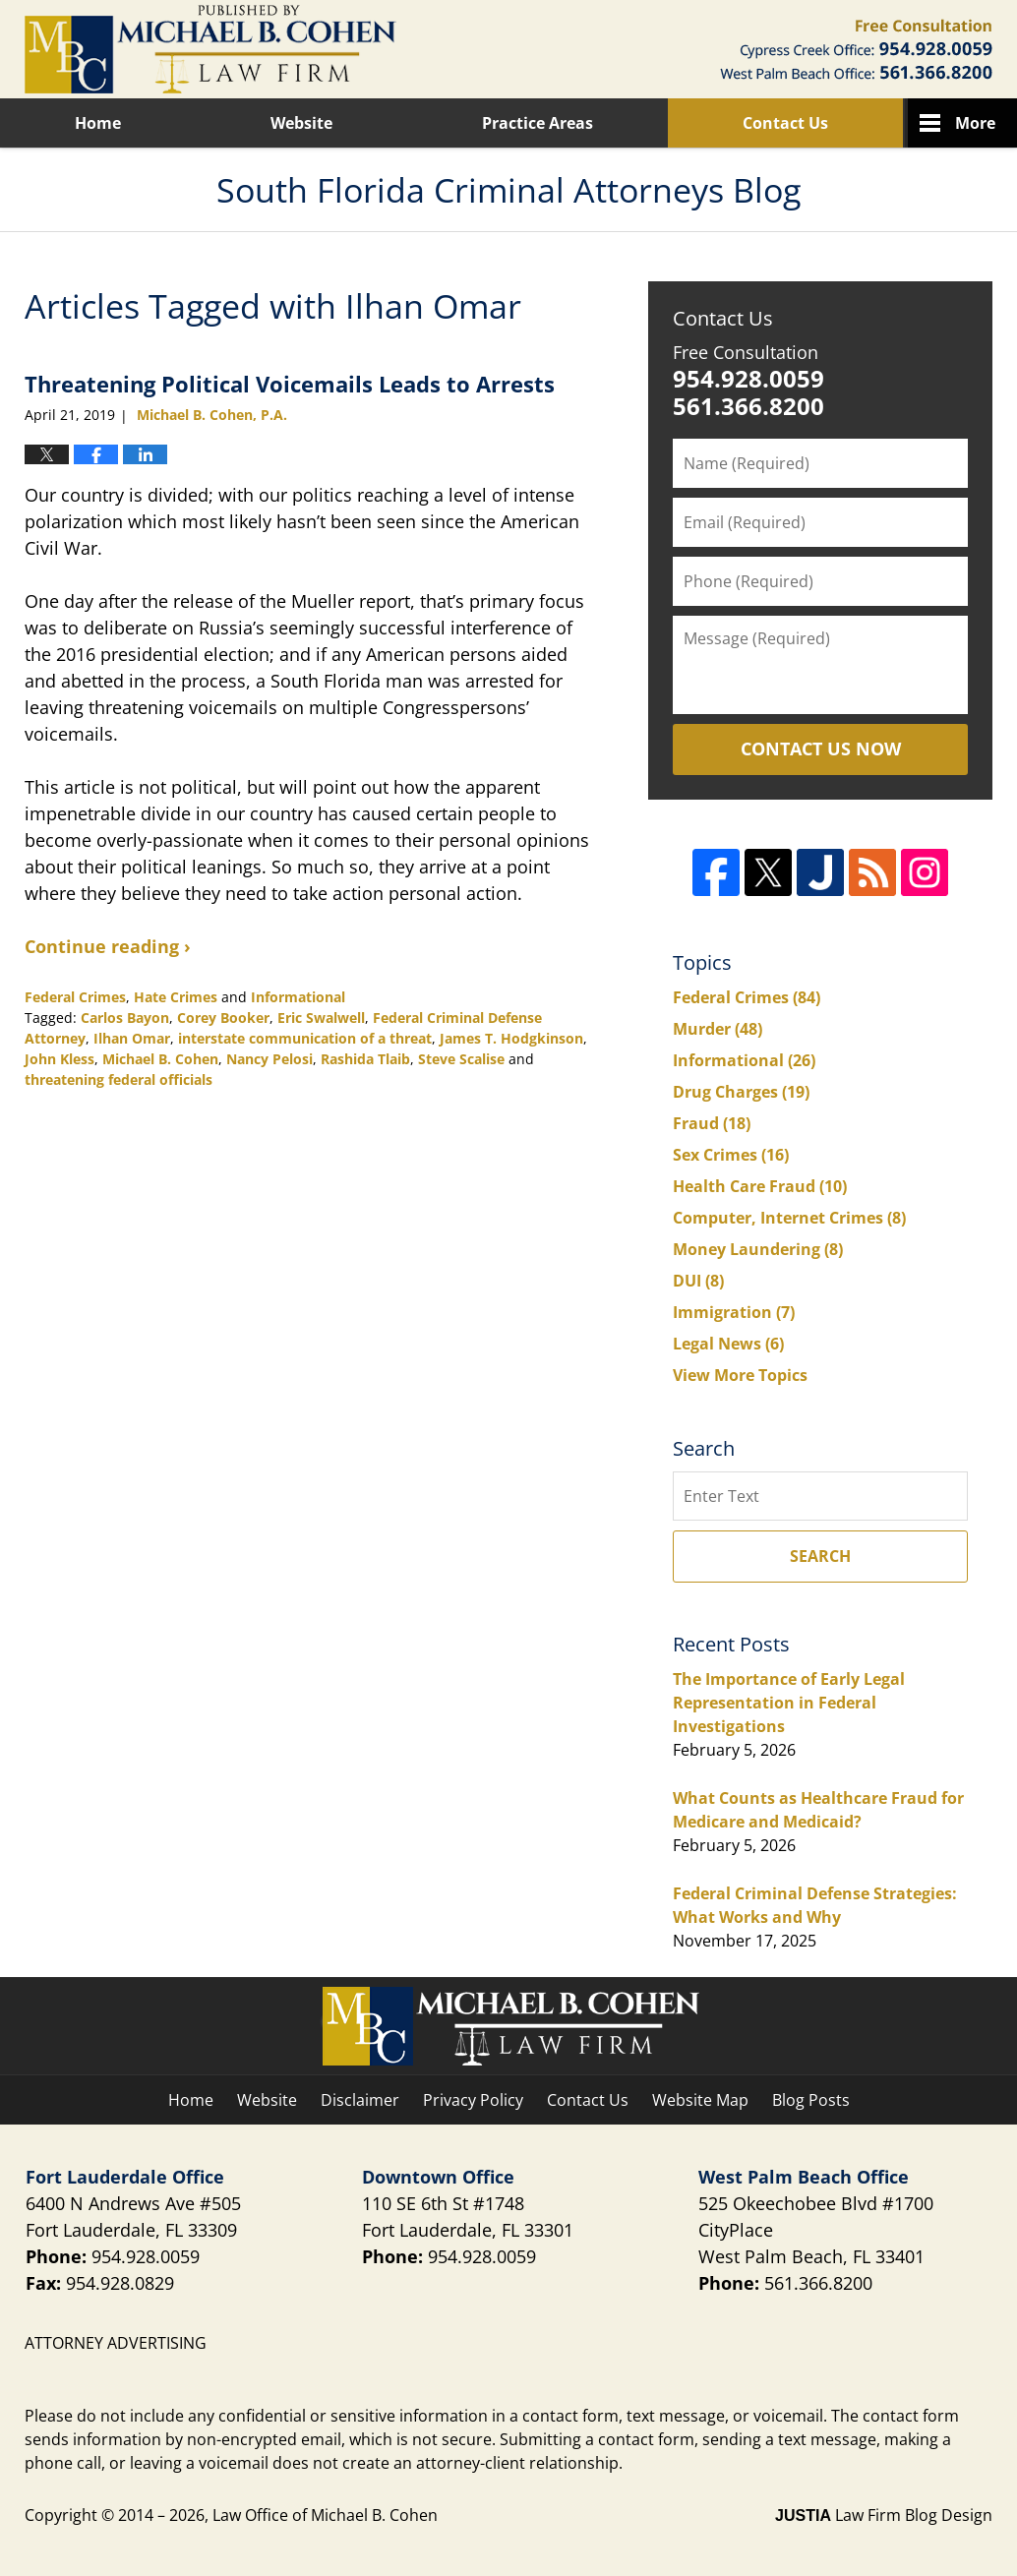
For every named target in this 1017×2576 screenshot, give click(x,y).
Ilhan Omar (131, 1038)
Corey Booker (223, 1017)
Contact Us (785, 123)
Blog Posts (811, 2100)
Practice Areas (537, 123)
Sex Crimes (731, 1155)
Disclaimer (360, 2100)
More (975, 123)
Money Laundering (758, 1249)
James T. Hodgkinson (511, 1038)
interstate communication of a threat (305, 1038)
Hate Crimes (175, 997)
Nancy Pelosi (269, 1058)
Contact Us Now (821, 748)
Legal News (728, 1343)
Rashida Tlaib (365, 1058)
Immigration (734, 1312)
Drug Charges (741, 1092)
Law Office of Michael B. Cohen (325, 2515)
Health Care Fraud (760, 1186)
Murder (717, 1029)
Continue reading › (108, 946)
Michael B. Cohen (160, 1058)
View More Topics (740, 1375)
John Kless (59, 1058)
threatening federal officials (118, 1079)
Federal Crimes (75, 997)
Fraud (711, 1123)
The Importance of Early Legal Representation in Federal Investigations (789, 1702)
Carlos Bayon (125, 1017)
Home (98, 123)
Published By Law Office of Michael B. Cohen (856, 49)
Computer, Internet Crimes (789, 1217)
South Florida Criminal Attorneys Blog (210, 49)
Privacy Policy (473, 2100)
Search (820, 1556)
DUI (698, 1280)
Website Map (700, 2100)
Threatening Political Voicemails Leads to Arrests (290, 383)
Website (301, 123)
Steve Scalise (461, 1058)
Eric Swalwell (321, 1017)
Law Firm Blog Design (883, 2515)
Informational (298, 997)
